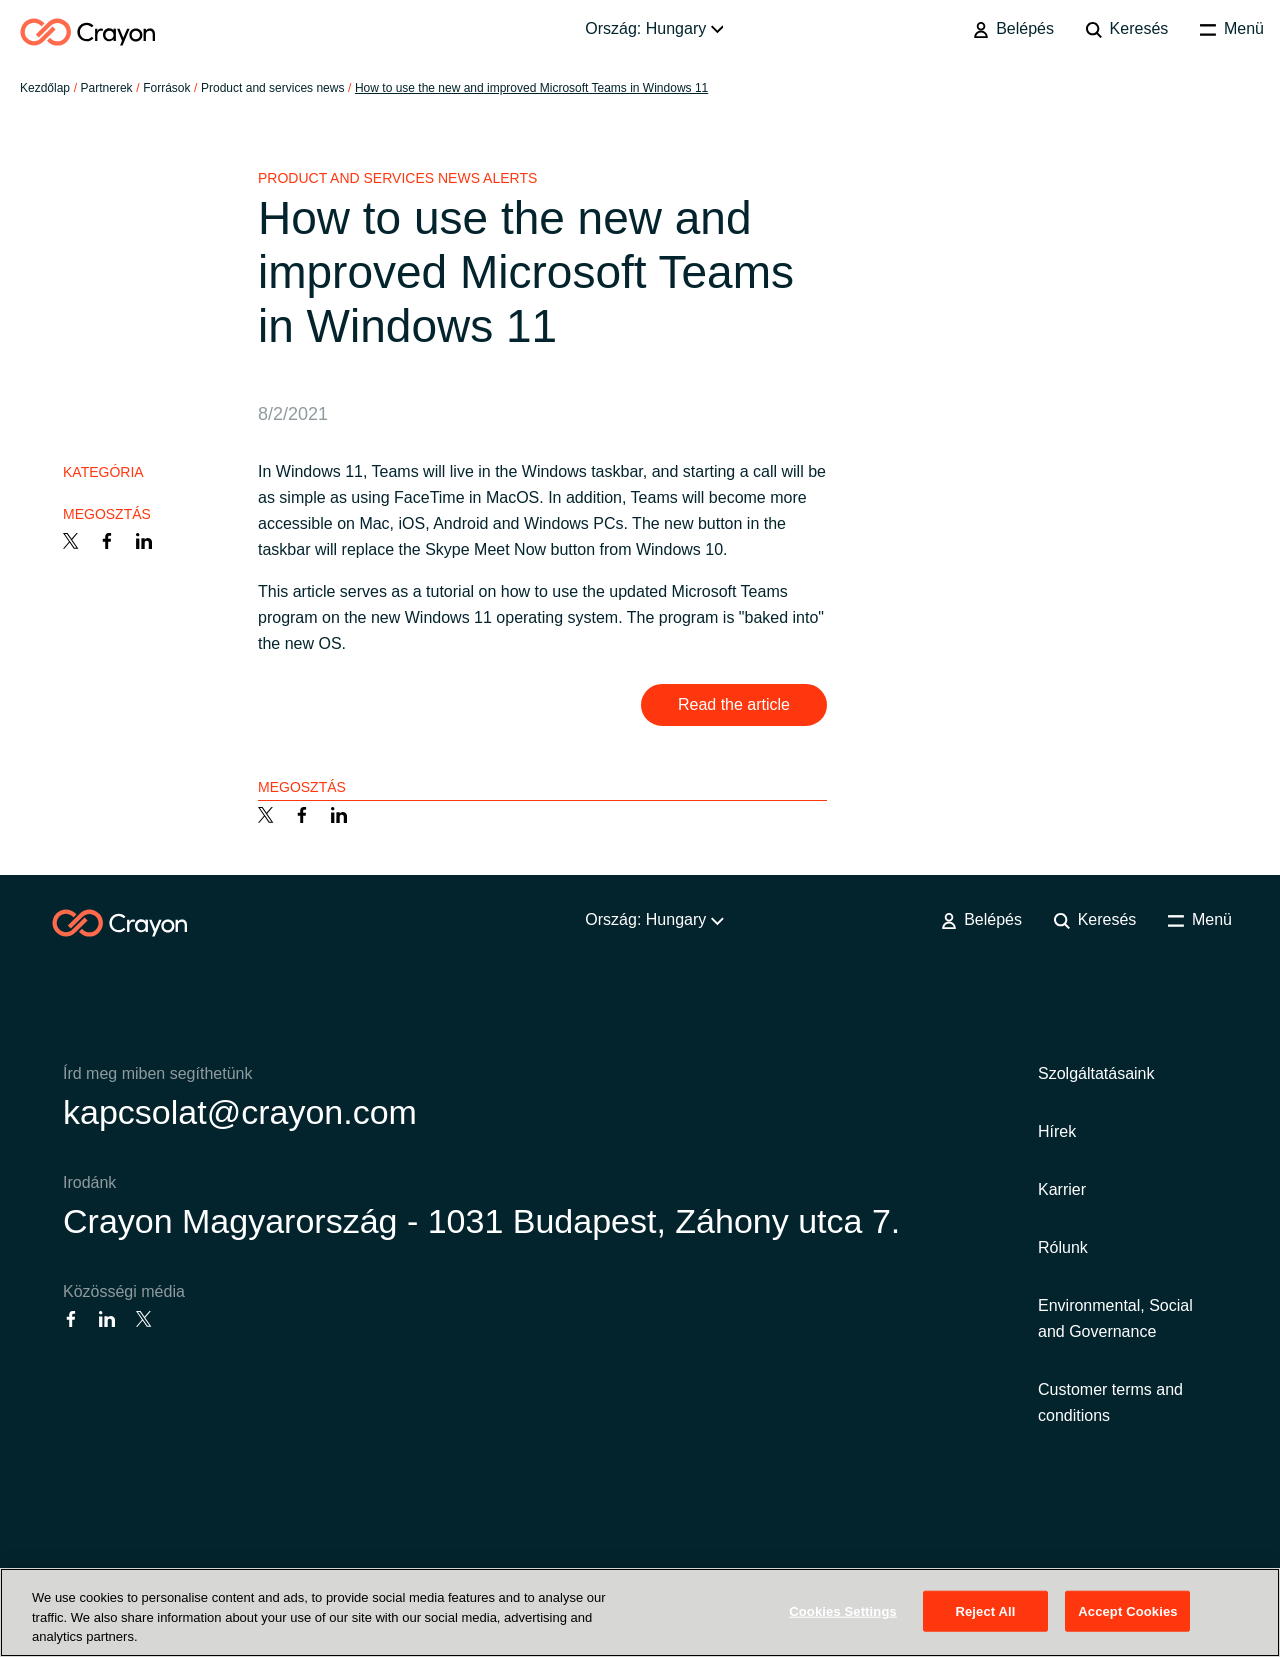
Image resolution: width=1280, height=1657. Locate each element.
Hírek (1057, 1131)
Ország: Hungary (654, 28)
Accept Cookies (1127, 1610)
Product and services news (272, 88)
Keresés (1127, 29)
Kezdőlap (45, 88)
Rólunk (1063, 1247)
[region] (640, 1612)
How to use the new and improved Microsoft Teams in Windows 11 (531, 88)
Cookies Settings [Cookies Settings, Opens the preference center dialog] (843, 1610)
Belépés (1013, 29)
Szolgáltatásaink (1096, 1073)
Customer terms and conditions (1110, 1402)
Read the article (734, 704)
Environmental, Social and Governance (1115, 1318)
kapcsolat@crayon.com (240, 1112)
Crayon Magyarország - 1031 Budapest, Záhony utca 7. (481, 1221)
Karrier (1062, 1189)
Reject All (985, 1610)
